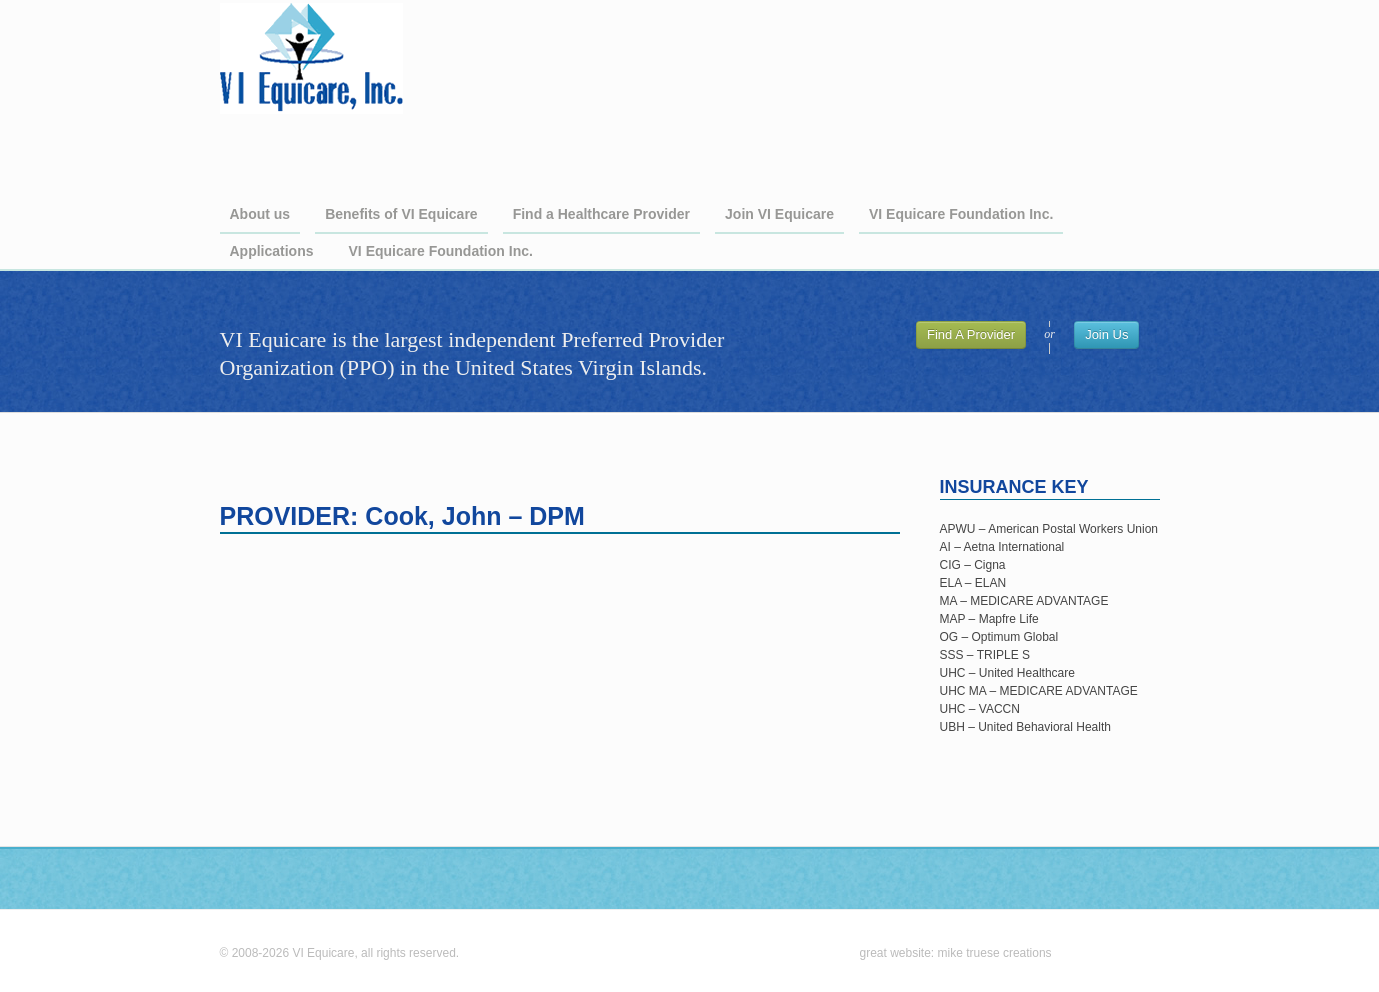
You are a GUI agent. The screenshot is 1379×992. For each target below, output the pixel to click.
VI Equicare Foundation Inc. (961, 214)
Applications (272, 251)
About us (260, 214)
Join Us (1106, 334)
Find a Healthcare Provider (601, 214)
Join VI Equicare (779, 214)
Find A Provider (971, 334)
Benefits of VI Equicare (401, 214)
